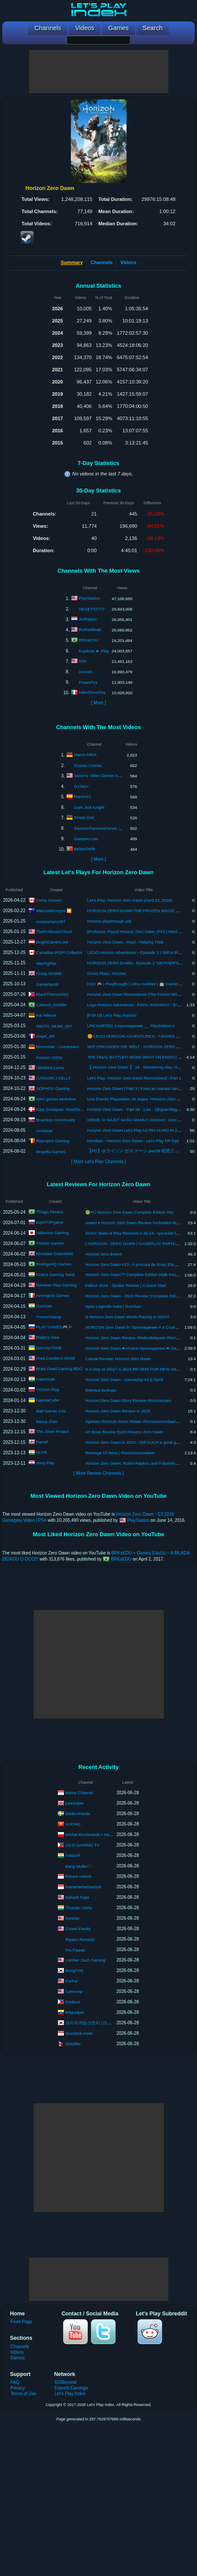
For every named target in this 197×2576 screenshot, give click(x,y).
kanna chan (46, 1421)
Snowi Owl (84, 817)
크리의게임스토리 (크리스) (91, 2022)
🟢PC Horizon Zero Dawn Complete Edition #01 (129, 1212)
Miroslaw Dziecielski (54, 1253)
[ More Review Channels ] (98, 1473)
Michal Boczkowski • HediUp (91, 1834)
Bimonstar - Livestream (57, 1046)
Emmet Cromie (88, 765)
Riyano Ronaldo (80, 1939)
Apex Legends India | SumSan (113, 1306)
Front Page (21, 2321)
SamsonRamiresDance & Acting (103, 828)
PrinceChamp (48, 1316)
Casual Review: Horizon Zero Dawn (117, 1358)
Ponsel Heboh (78, 1875)
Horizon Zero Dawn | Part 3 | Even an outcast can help (137, 1088)
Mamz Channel (79, 1792)
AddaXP (72, 1855)
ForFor (71, 1980)
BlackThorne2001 (52, 993)
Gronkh (85, 671)
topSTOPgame (49, 1222)
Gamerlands (47, 984)
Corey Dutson (48, 899)
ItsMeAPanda (77, 1813)
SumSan (44, 1305)
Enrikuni (72, 2001)
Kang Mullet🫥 (78, 1866)
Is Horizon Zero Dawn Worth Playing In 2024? (127, 1316)
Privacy (17, 2388)
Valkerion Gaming (52, 1232)
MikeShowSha (92, 692)
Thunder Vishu (78, 1907)
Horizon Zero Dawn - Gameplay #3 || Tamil (124, 1379)
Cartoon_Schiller (51, 1004)
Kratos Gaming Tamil (55, 1274)
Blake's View (47, 1337)
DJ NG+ (81, 786)
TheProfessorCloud (54, 931)
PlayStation (89, 598)
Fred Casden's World (55, 1358)
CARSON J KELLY (53, 1077)
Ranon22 (82, 796)
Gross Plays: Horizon (106, 973)
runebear (44, 1130)
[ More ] (98, 702)
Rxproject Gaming (52, 1140)
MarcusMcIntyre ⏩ (54, 910)
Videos (128, 262)
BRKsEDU (88, 640)
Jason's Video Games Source (101, 775)
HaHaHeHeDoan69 (83, 1886)
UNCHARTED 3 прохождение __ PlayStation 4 (130, 1025)
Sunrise (72, 1917)
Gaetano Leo (86, 838)
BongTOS (74, 1970)
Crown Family (77, 1928)
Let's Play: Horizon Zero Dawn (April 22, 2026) (130, 900)
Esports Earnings (71, 2388)
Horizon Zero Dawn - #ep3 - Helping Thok (125, 942)
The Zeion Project (52, 1431)
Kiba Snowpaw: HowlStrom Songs (67, 1108)
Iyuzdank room (78, 2032)
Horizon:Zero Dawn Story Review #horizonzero (128, 1400)
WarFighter (46, 963)
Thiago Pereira (49, 1211)
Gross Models (49, 973)
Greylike (72, 2043)
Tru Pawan (75, 1950)
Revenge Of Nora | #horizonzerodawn (119, 1452)
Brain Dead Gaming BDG (59, 1368)
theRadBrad (90, 629)
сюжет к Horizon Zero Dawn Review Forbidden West (133, 1222)
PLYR (41, 1452)
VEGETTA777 (92, 609)
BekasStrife (85, 848)
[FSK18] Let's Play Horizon (112, 1015)
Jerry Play (45, 1462)
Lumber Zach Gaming (85, 1959)
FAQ (14, 2382)
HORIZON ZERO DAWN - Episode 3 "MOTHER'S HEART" (141, 962)
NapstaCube (47, 1400)
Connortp (73, 1991)
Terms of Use (23, 2393)
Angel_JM (45, 1035)
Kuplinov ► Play (94, 650)
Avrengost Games (52, 1295)
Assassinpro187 (51, 921)
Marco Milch (85, 754)
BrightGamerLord (52, 941)
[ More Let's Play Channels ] (98, 1161)
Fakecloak (45, 1379)
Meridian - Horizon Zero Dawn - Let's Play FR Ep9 (133, 1140)
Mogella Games (50, 1151)
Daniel (42, 1441)
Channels (102, 262)
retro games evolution (56, 1098)
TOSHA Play (47, 1389)
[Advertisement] (98, 71)
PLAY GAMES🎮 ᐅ (54, 1326)
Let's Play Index (69, 2393)
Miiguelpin (74, 2011)
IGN (82, 660)
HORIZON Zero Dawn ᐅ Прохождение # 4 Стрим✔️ (134, 1327)
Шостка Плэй (48, 1347)
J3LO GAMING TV (82, 1844)
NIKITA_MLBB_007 (54, 1026)
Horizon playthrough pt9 (109, 921)
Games (17, 2357)
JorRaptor (88, 619)
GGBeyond (65, 2382)
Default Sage (77, 1896)
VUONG (72, 1823)
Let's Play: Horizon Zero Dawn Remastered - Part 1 (134, 1078)
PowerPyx (88, 682)
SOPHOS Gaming (53, 1088)
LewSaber (74, 1802)
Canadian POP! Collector (59, 952)
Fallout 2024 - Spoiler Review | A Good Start (125, 1285)
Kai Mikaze (46, 1014)
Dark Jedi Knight (89, 807)
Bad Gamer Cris (51, 1410)
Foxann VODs (49, 1057)
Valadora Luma (50, 1067)
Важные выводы (101, 1390)
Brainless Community (55, 1119)
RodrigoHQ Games (53, 1264)
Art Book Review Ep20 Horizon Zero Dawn (124, 1431)
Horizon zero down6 (103, 1254)
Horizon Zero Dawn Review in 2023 (117, 1410)
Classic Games (50, 1243)
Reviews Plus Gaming (56, 1285)
